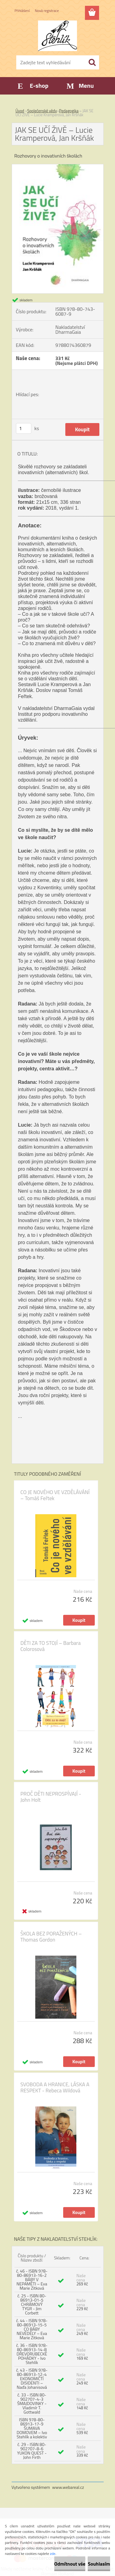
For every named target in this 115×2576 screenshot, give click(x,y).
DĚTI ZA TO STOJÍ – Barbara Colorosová (51, 1646)
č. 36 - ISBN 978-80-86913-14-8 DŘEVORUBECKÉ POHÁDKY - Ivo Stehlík (32, 2354)
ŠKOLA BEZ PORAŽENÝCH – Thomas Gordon (51, 1937)
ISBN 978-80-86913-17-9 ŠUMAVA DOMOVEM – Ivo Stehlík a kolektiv (32, 2428)
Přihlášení (22, 10)
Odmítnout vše (70, 2563)
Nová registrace (47, 10)
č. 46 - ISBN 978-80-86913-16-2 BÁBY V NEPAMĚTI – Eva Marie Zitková (32, 2279)
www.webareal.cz (68, 2487)
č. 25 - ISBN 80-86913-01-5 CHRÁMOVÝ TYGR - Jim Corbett (31, 2304)
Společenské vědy (42, 111)
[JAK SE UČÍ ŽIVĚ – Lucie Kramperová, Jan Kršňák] (57, 166)
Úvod (20, 111)
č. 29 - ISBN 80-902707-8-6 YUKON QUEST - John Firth (32, 2450)
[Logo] (57, 35)
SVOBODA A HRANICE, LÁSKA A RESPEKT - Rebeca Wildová (55, 2087)
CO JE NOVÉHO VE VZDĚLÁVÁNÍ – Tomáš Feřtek (55, 1495)
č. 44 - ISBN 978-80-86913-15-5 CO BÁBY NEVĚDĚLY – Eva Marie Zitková (32, 2329)
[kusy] (23, 428)
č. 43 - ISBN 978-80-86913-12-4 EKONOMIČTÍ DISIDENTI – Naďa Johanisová (32, 2378)
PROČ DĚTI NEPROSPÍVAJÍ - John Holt (51, 1797)
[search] (92, 62)
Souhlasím (99, 2563)
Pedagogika (69, 111)
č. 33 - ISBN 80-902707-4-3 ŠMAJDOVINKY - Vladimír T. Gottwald (32, 2403)
